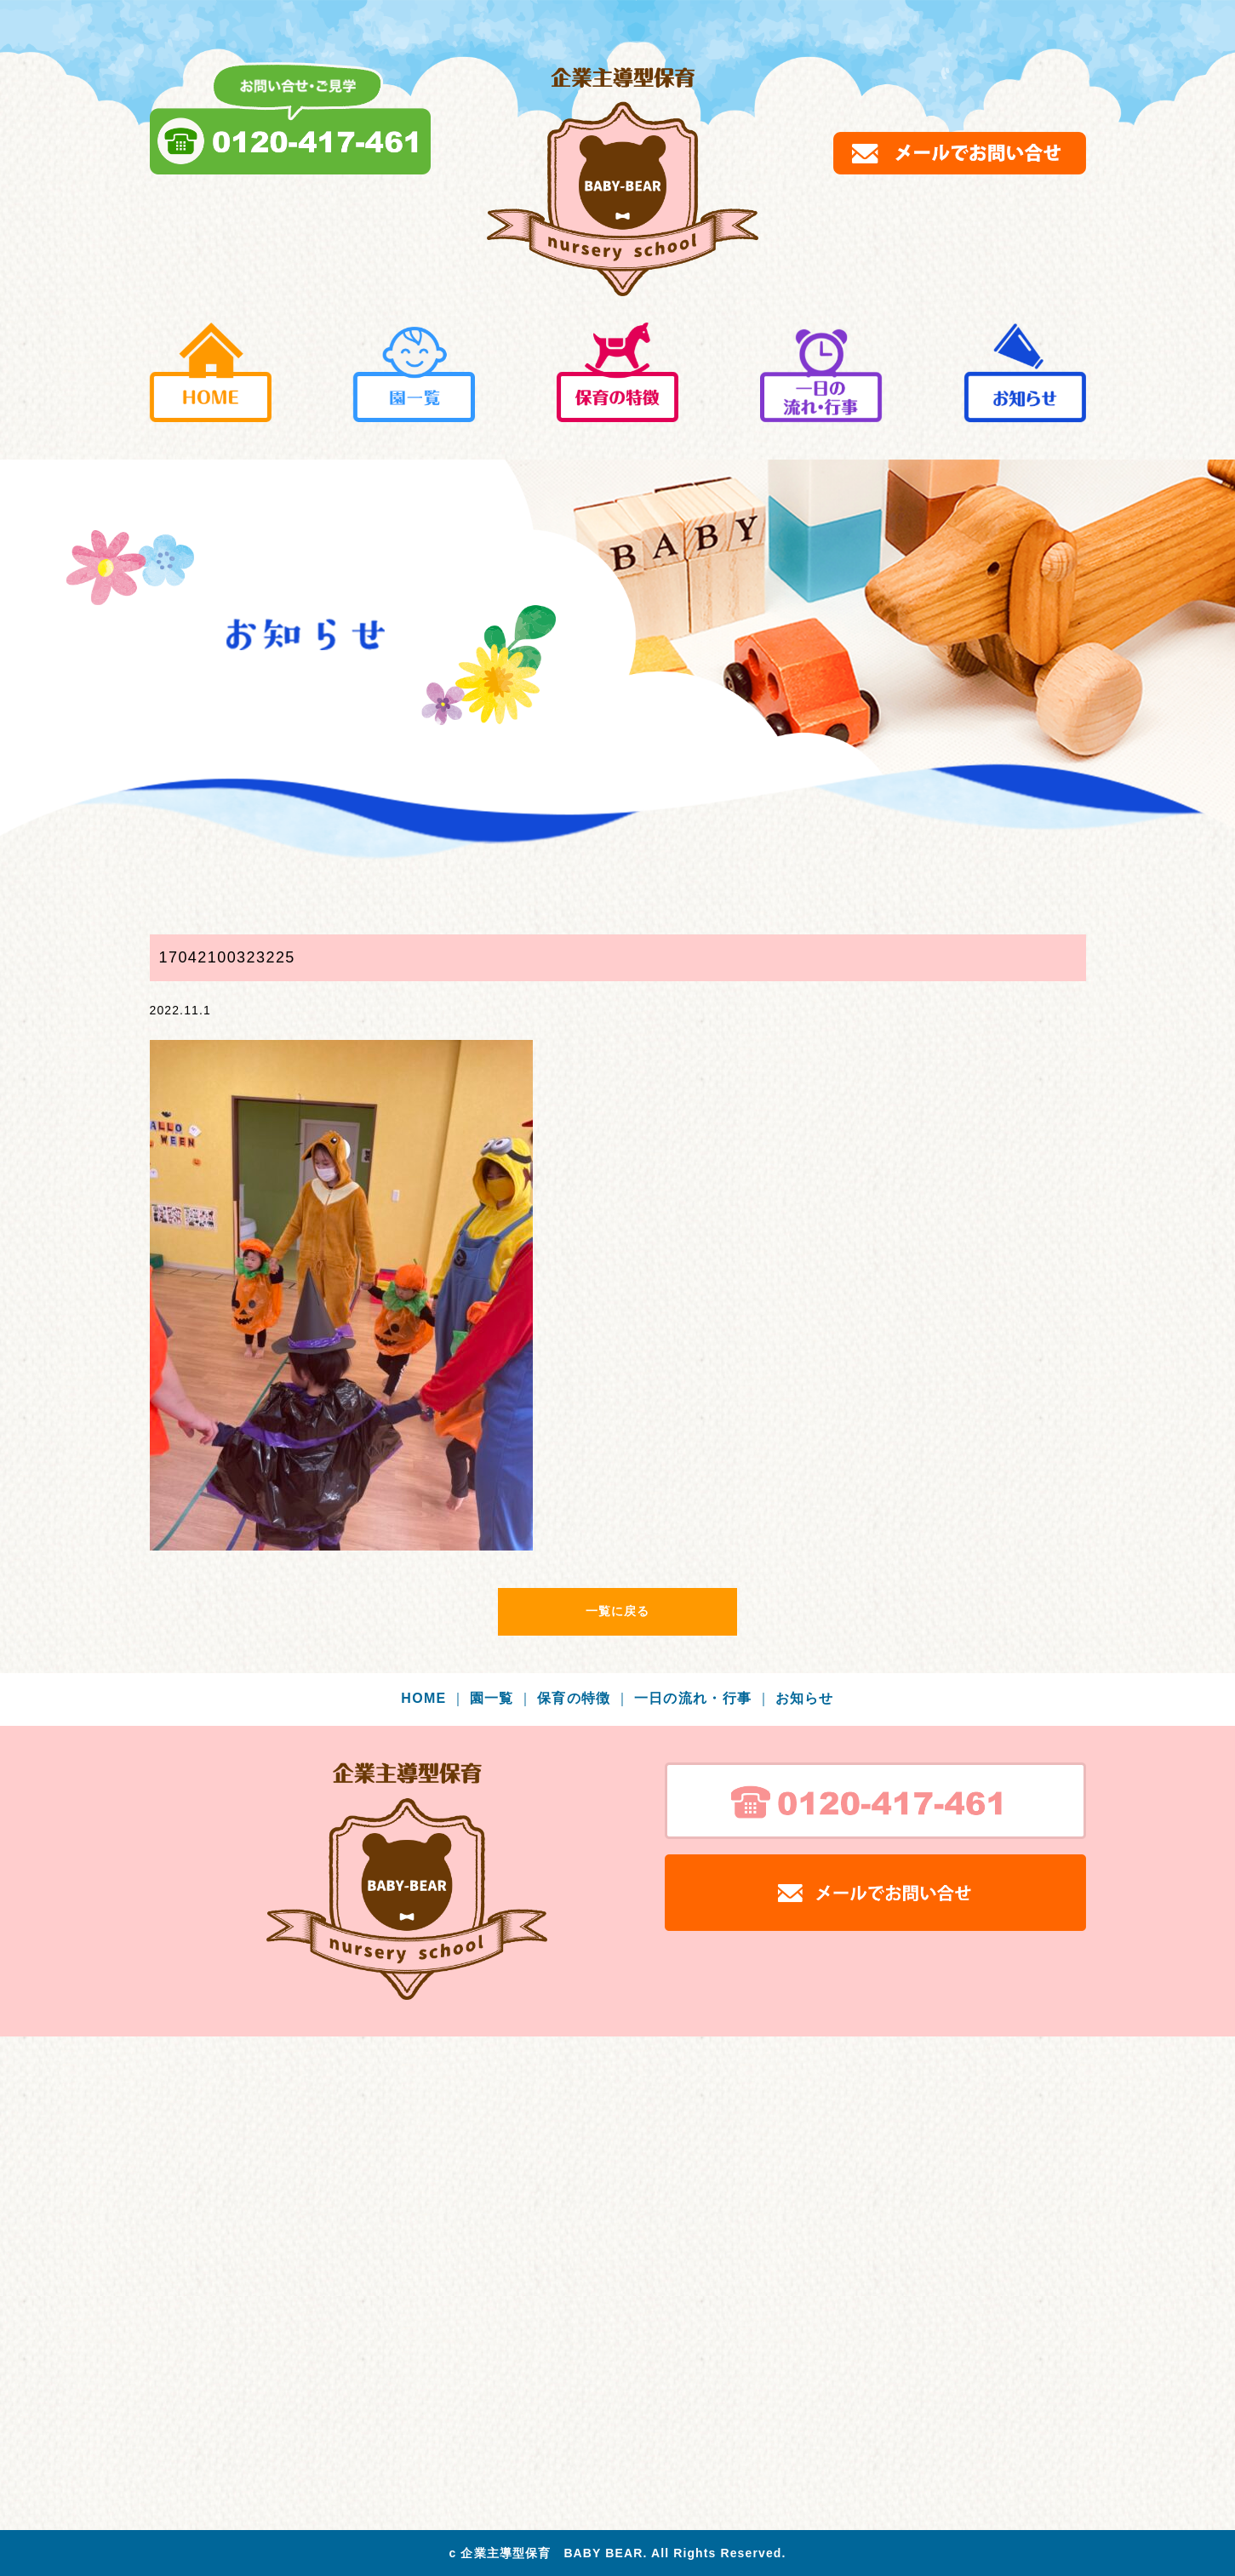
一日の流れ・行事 (702, 1698)
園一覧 (502, 1698)
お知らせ (804, 1698)
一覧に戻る (618, 1611)
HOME (433, 1698)
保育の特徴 (583, 1698)
